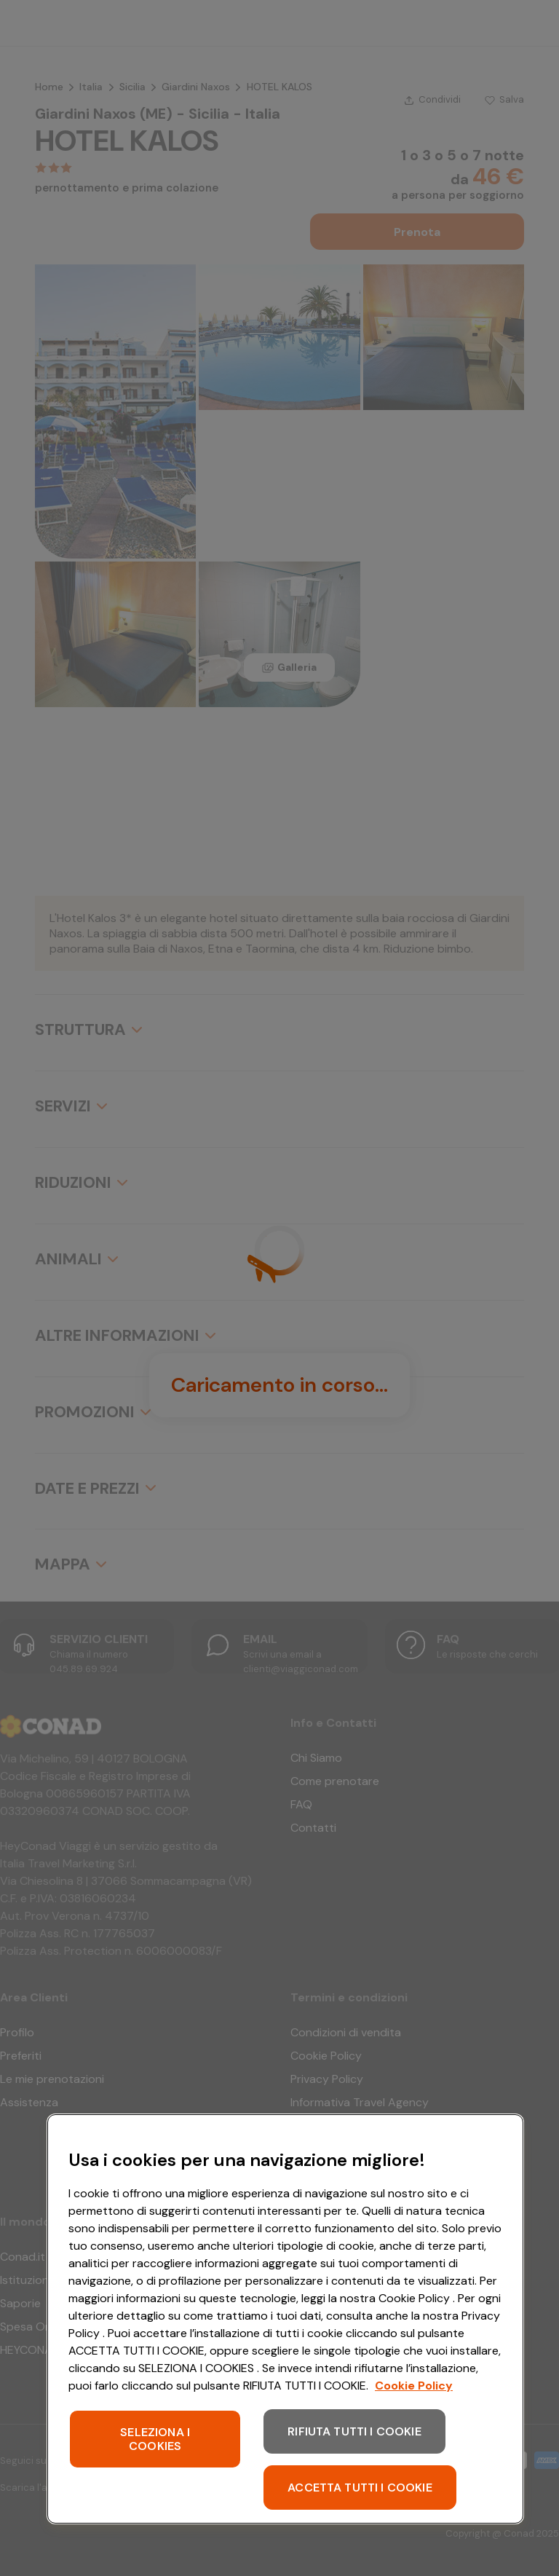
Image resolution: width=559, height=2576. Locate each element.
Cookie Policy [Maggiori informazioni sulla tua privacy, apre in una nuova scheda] (414, 2385)
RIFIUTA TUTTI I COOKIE (354, 2431)
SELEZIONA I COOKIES (155, 2439)
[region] (285, 2319)
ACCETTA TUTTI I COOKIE (360, 2487)
